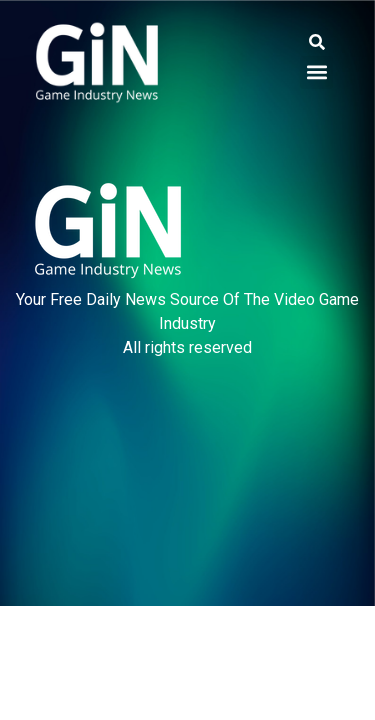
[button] (316, 42)
